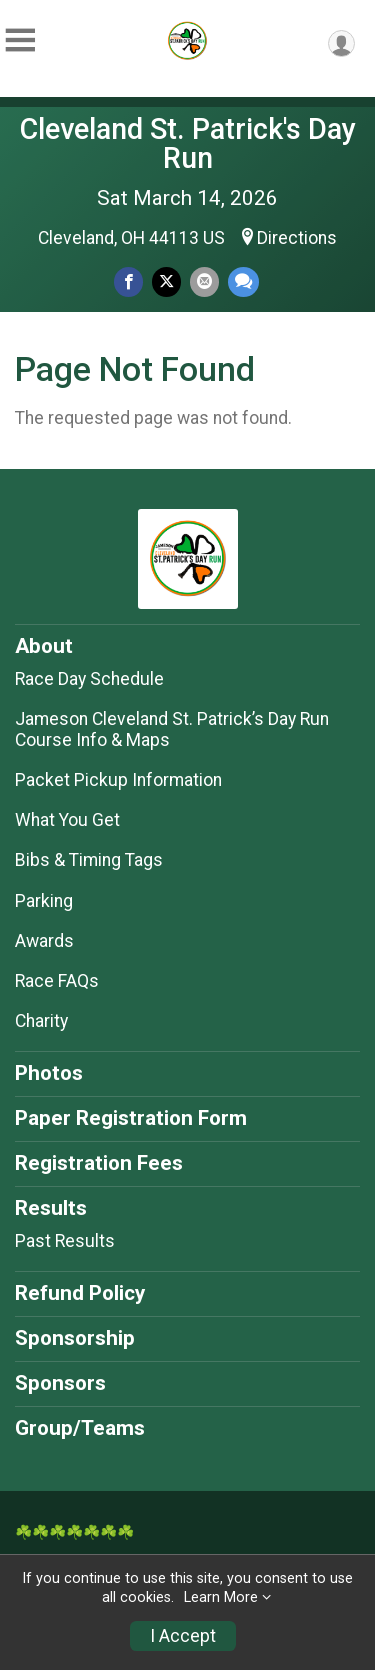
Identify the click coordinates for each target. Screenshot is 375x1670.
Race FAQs (57, 981)
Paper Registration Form (131, 1118)
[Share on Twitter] (166, 281)
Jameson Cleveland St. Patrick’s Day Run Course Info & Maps (172, 729)
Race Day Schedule (89, 679)
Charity (41, 1021)
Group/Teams (80, 1428)
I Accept (183, 1636)
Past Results (65, 1241)
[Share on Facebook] (128, 281)
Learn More (221, 1597)
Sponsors (60, 1383)
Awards (44, 941)
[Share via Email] (204, 281)
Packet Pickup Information (118, 780)
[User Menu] (341, 43)
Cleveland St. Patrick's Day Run (188, 143)
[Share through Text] (243, 281)
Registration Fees (99, 1163)
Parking (44, 901)
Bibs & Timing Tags (89, 860)
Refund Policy (80, 1293)
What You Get (67, 820)
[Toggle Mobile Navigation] (20, 40)
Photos (49, 1073)
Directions (297, 238)
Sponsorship (75, 1338)
